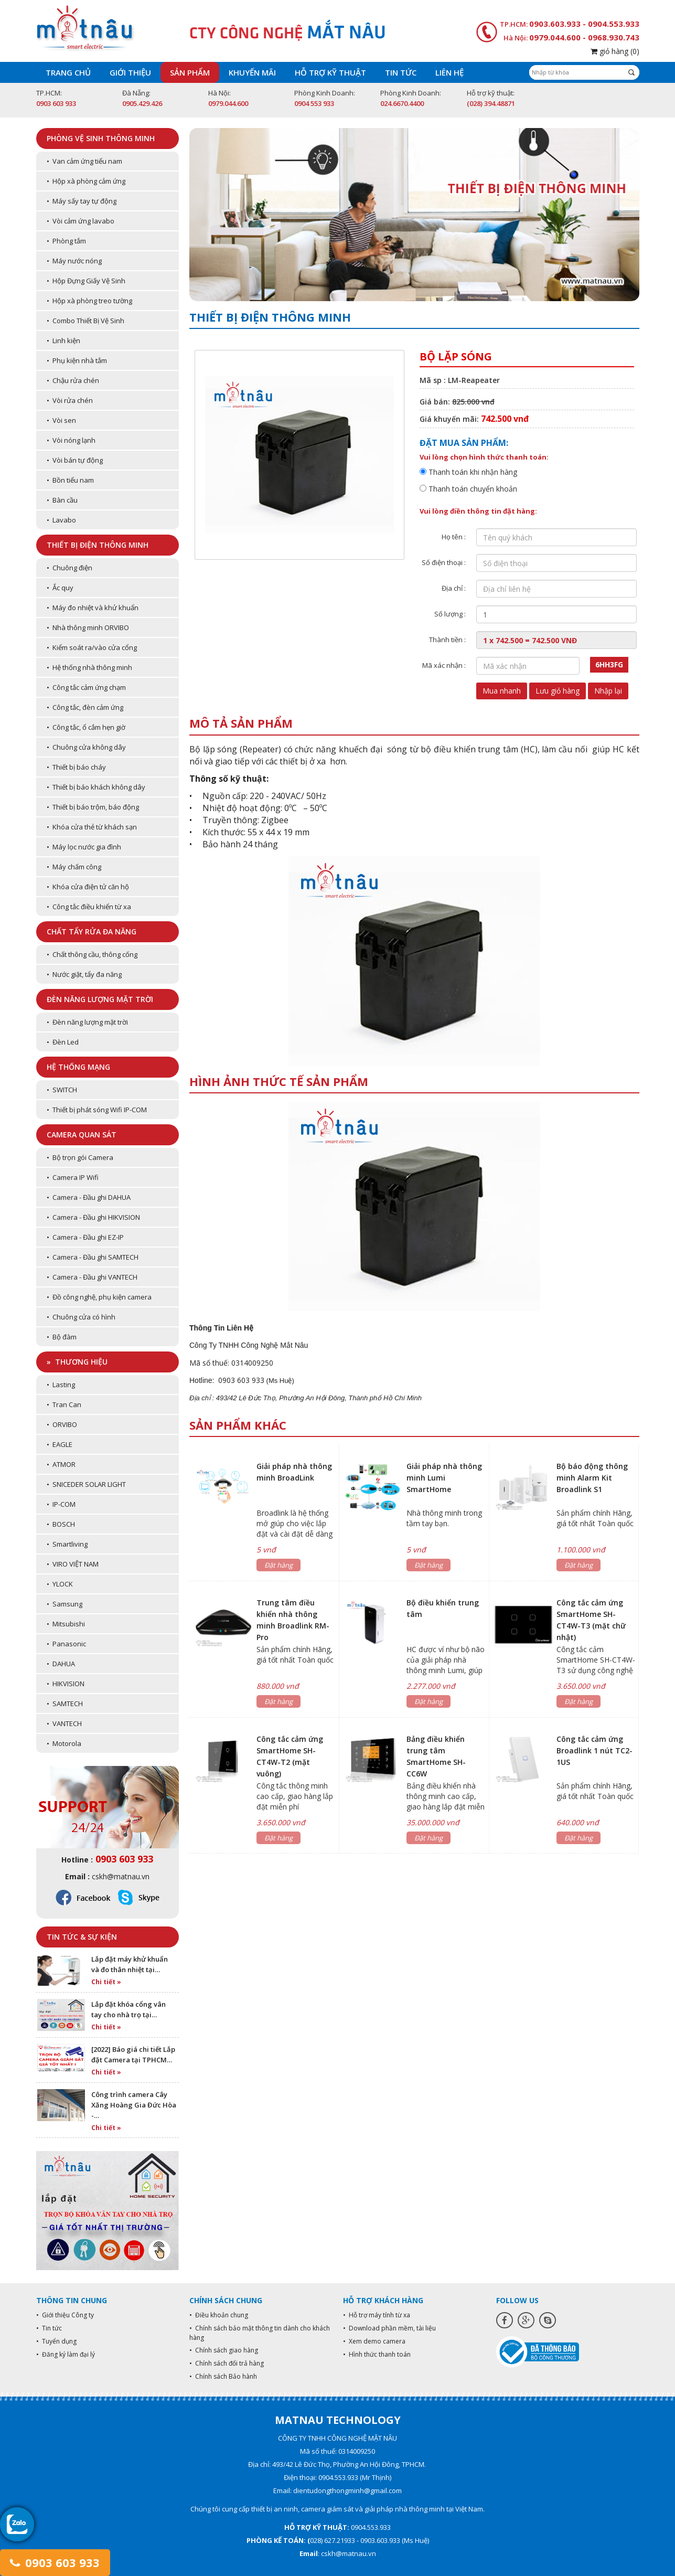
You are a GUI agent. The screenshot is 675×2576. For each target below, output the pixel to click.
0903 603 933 (55, 2562)
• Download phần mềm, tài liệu (389, 2328)
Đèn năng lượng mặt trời (100, 999)
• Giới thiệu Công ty (65, 2315)
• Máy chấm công (74, 866)
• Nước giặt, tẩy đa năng (84, 974)
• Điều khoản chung (218, 2315)
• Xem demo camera (374, 2341)
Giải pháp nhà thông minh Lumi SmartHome (444, 1477)
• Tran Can (64, 1404)
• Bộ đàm (62, 1337)
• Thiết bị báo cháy (76, 767)
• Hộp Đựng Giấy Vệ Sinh (86, 280)
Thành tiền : (447, 639)
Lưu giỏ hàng (557, 691)
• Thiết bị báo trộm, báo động (93, 807)
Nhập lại (608, 691)
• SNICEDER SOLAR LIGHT (86, 1484)
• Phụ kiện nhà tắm (77, 360)
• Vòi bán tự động (75, 460)
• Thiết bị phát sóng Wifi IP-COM (97, 1109)
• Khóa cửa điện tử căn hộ (88, 886)
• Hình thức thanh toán (377, 2354)
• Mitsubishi (66, 1623)
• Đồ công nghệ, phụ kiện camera (99, 1297)
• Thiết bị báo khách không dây (96, 787)
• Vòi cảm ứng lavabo (80, 221)
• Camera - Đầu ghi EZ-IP (85, 1237)
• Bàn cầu (62, 500)
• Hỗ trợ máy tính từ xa (376, 2315)
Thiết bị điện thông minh (97, 545)
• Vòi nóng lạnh (71, 440)
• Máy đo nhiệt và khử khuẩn (92, 607)
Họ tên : (454, 536)
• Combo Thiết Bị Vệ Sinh (85, 320)
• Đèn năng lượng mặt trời (87, 1022)
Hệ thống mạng (78, 1067)
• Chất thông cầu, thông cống (92, 954)
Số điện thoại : (444, 562)
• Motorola (64, 1743)
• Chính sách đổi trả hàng (226, 2363)
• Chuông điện (69, 567)
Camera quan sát (81, 1135)
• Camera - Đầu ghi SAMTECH (92, 1257)
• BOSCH (61, 1524)
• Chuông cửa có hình (81, 1317)
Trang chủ (68, 72)
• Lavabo (61, 520)
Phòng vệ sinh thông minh (101, 138)
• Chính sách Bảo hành (223, 2376)
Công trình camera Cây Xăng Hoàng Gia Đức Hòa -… (133, 2105)
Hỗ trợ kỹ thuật (330, 72)
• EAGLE (59, 1444)
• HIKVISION (65, 1683)
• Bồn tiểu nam (70, 480)
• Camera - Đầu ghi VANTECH (92, 1277)
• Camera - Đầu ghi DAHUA (89, 1197)
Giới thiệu (130, 72)
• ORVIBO (62, 1424)
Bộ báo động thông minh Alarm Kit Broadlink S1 (592, 1477)
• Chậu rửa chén (73, 380)
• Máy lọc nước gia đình (84, 846)
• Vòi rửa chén (70, 400)
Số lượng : (450, 614)
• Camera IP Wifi (73, 1177)
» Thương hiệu (77, 1362)
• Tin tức (49, 2328)
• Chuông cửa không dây (86, 747)
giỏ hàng (615, 51)
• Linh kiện (63, 340)
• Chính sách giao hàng (223, 2350)
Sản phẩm (190, 72)
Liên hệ (449, 72)
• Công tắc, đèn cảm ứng (85, 707)
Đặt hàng (278, 1565)
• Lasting (61, 1384)
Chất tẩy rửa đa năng (91, 931)
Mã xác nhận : (444, 665)
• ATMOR (61, 1464)
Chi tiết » (106, 1981)
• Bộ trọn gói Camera (80, 1157)
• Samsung (64, 1604)
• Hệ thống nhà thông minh (89, 667)
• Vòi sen (61, 420)
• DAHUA (61, 1663)
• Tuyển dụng (56, 2341)
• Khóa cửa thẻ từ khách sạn (92, 827)
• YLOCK (60, 1584)
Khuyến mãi (252, 72)
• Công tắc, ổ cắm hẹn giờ (86, 727)
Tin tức (400, 72)
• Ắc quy (60, 587)
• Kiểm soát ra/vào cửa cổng (92, 647)
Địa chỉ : (454, 588)
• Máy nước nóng (74, 260)
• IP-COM (61, 1504)
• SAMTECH (65, 1703)
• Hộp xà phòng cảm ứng (86, 181)
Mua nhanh (502, 691)
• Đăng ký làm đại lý (65, 2354)
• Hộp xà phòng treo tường (89, 300)
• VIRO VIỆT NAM (73, 1564)
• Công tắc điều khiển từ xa (89, 906)
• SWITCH (62, 1089)
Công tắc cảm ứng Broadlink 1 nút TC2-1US (594, 1750)
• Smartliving (67, 1544)
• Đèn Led (63, 1042)
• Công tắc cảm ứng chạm (86, 687)
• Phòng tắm (66, 241)
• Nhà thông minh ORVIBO (88, 627)
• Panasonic (66, 1643)
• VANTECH (64, 1723)
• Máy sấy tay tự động (81, 201)
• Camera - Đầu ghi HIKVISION (93, 1217)
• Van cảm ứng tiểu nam (84, 161)
